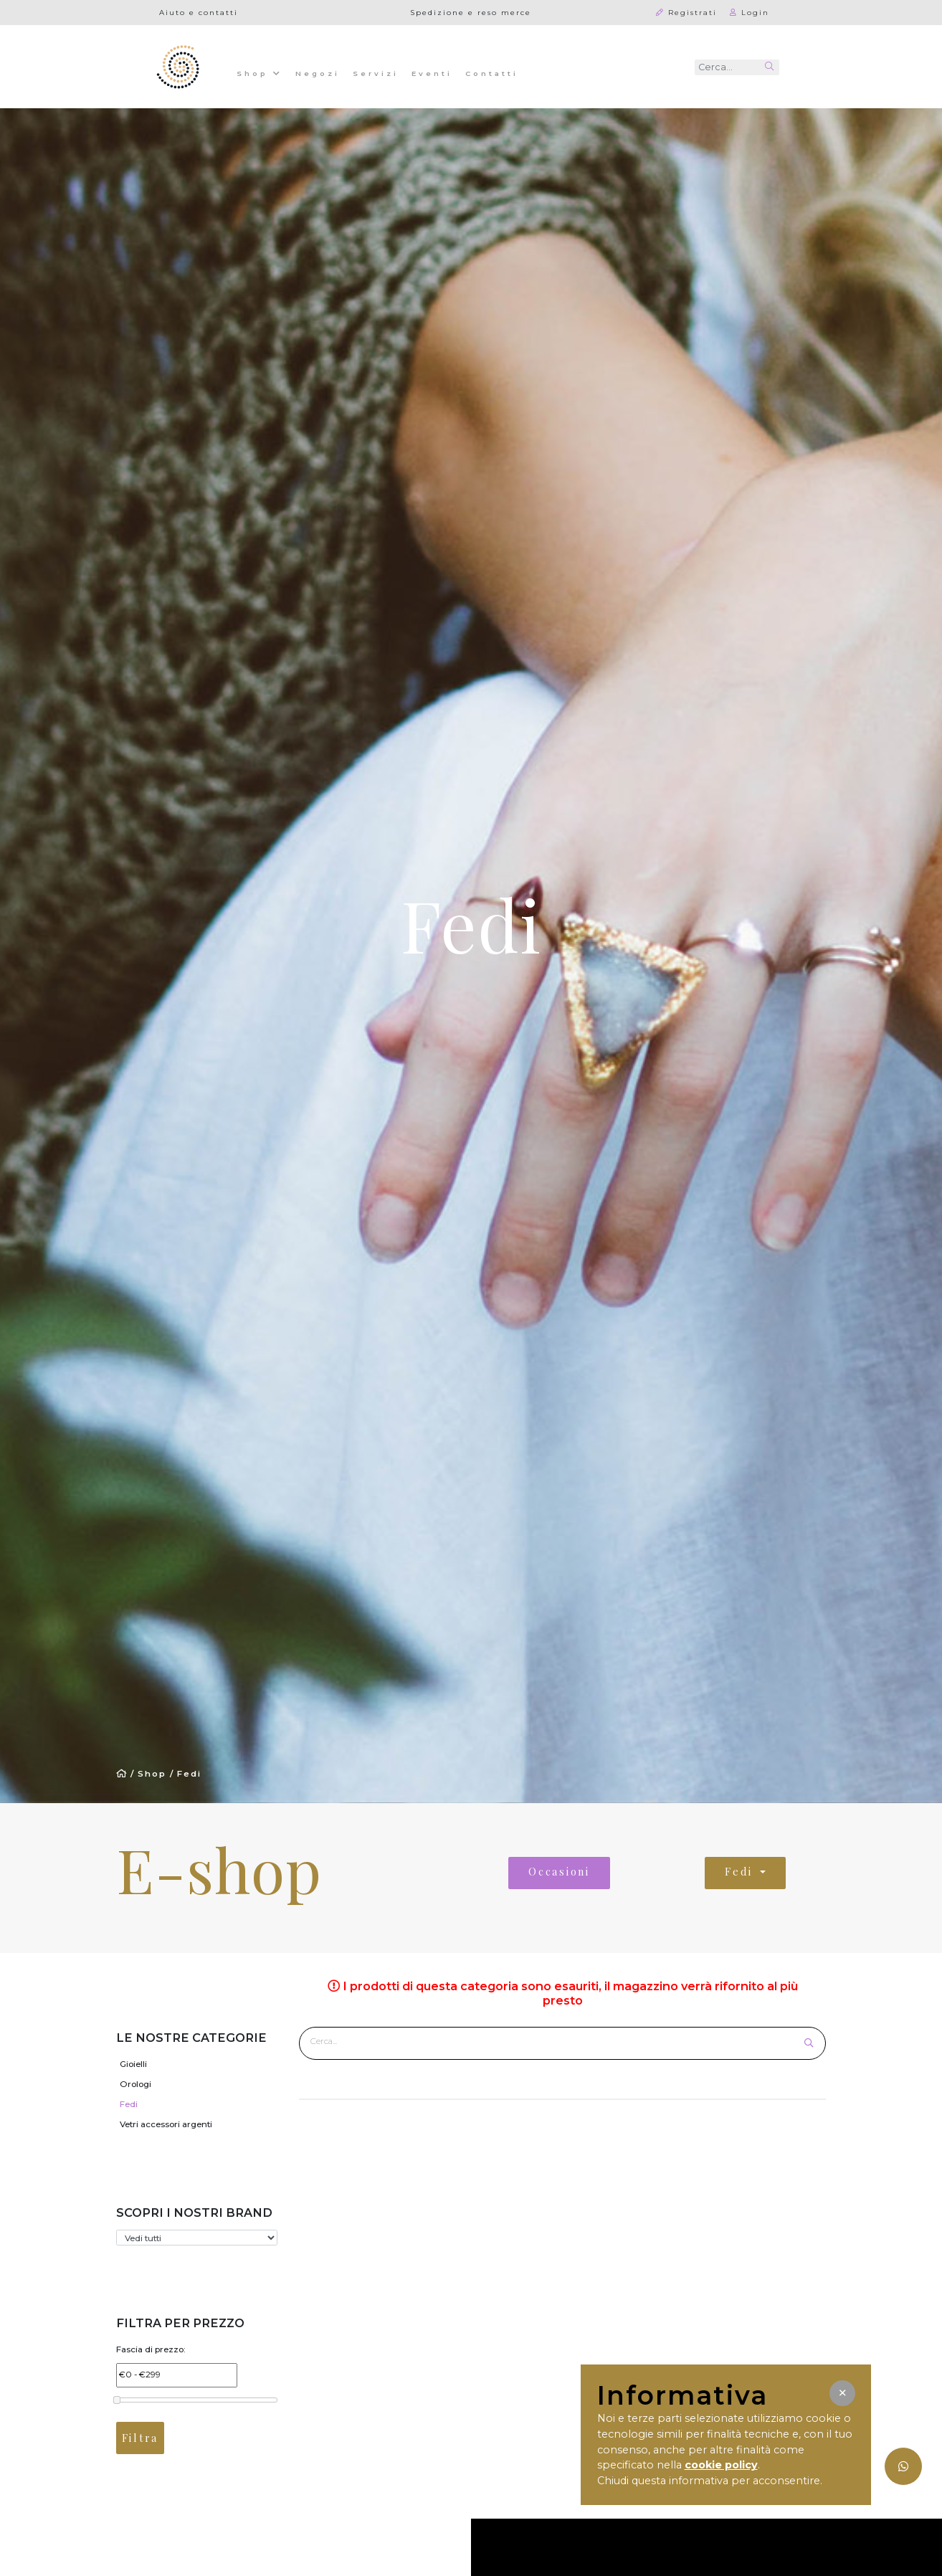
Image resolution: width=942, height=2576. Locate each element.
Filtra (140, 2437)
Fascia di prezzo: (151, 2349)
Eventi (431, 73)
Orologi (135, 2084)
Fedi (189, 1774)
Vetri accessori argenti (166, 2124)
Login (749, 12)
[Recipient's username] (727, 67)
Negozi (317, 73)
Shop (259, 72)
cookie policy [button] (721, 2464)
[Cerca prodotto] (552, 2041)
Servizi (376, 73)
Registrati (686, 12)
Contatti (491, 73)
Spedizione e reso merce (471, 12)
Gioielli (133, 2064)
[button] (842, 2393)
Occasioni (558, 1872)
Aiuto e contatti (198, 12)
